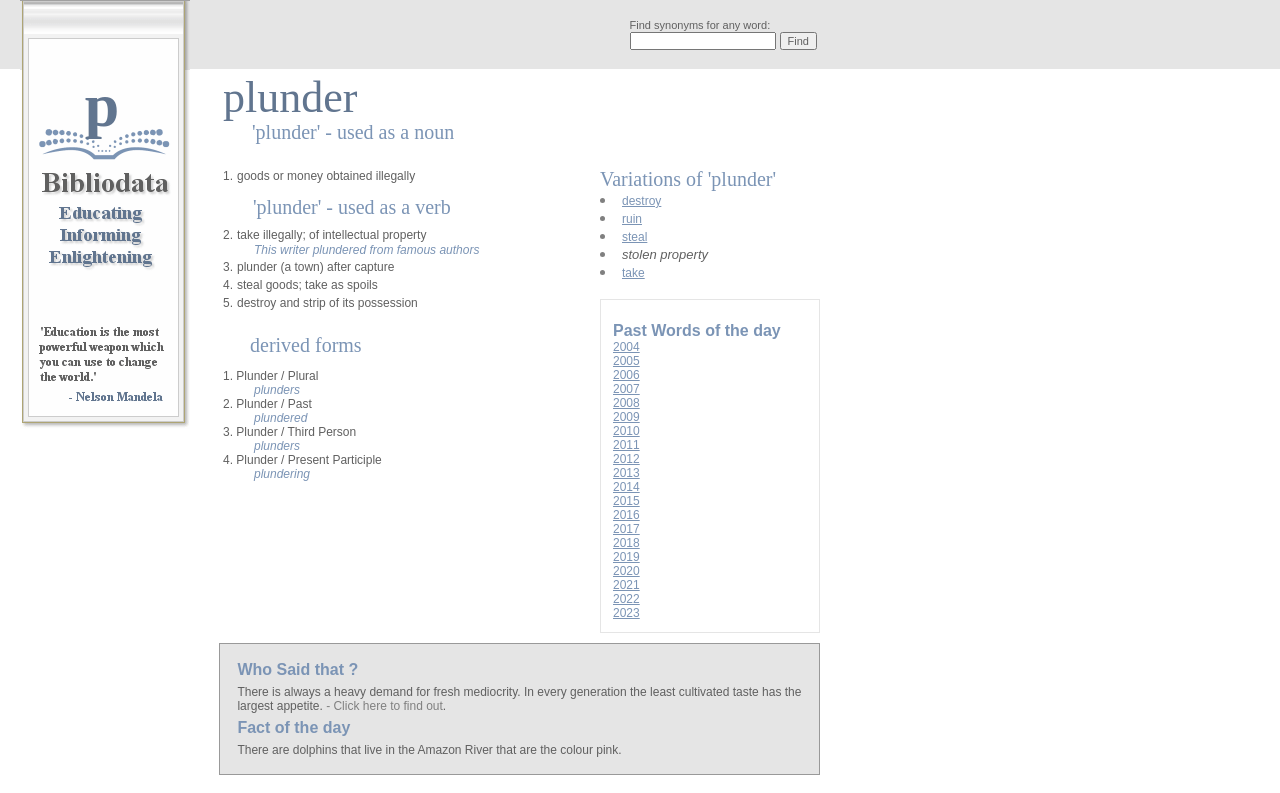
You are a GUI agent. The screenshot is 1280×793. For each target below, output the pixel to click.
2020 (626, 571)
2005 (626, 361)
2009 (626, 417)
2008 (626, 403)
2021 (626, 585)
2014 (626, 487)
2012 (626, 459)
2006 (626, 375)
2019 (626, 557)
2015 (626, 501)
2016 (626, 515)
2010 (626, 431)
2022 (626, 599)
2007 (626, 389)
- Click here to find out (384, 706)
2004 (626, 347)
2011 (626, 445)
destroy (641, 201)
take (633, 273)
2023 (626, 613)
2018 (626, 543)
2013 (626, 473)
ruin (632, 219)
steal (634, 237)
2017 (626, 529)
